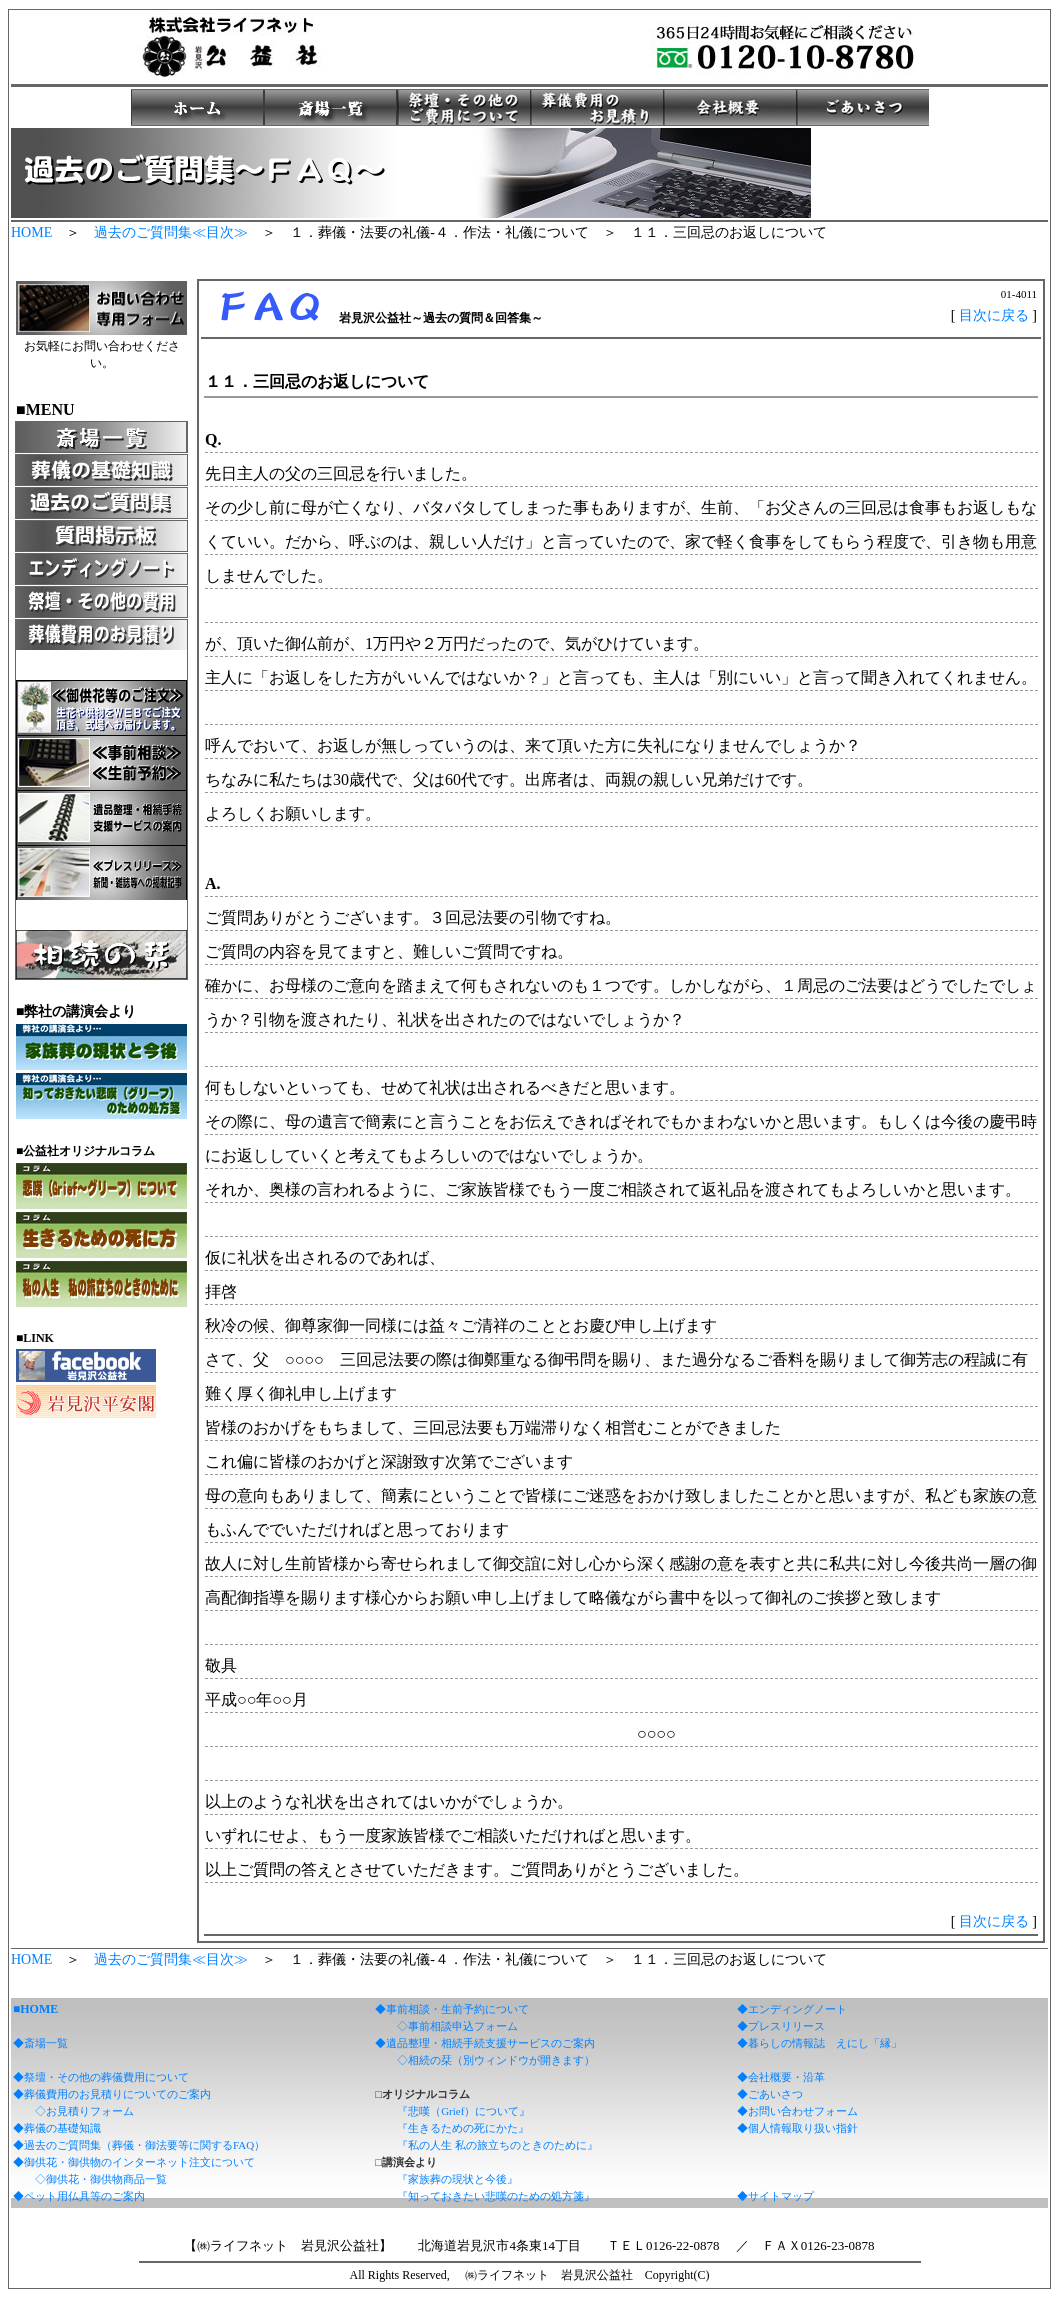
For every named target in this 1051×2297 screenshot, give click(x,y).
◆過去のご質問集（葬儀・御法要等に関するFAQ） (139, 2145)
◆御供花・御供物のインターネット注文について (134, 2162)
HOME (31, 232)
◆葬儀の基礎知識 (57, 2128)
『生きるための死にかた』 (463, 2128)
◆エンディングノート (792, 2009)
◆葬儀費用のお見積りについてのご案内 (112, 2094)
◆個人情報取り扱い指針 (797, 2128)
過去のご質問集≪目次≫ (171, 232)
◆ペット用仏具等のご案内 (79, 2196)
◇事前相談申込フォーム (457, 2026)
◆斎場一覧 (40, 2043)
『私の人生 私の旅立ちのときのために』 (497, 2145)
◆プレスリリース (781, 2026)
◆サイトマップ (775, 2196)
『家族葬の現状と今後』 (457, 2179)
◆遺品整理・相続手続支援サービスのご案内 (485, 2043)
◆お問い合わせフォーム (797, 2111)
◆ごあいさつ (770, 2094)
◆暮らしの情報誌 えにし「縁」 (819, 2043)
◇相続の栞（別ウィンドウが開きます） (496, 2060)
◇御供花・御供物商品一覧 (101, 2179)
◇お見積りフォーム (84, 2111)
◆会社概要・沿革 (781, 2077)
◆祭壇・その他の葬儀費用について (101, 2077)
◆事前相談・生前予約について (452, 2009)
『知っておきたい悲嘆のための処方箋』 (496, 2196)
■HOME (35, 2009)
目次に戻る (994, 315)
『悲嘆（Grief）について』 (463, 2111)
